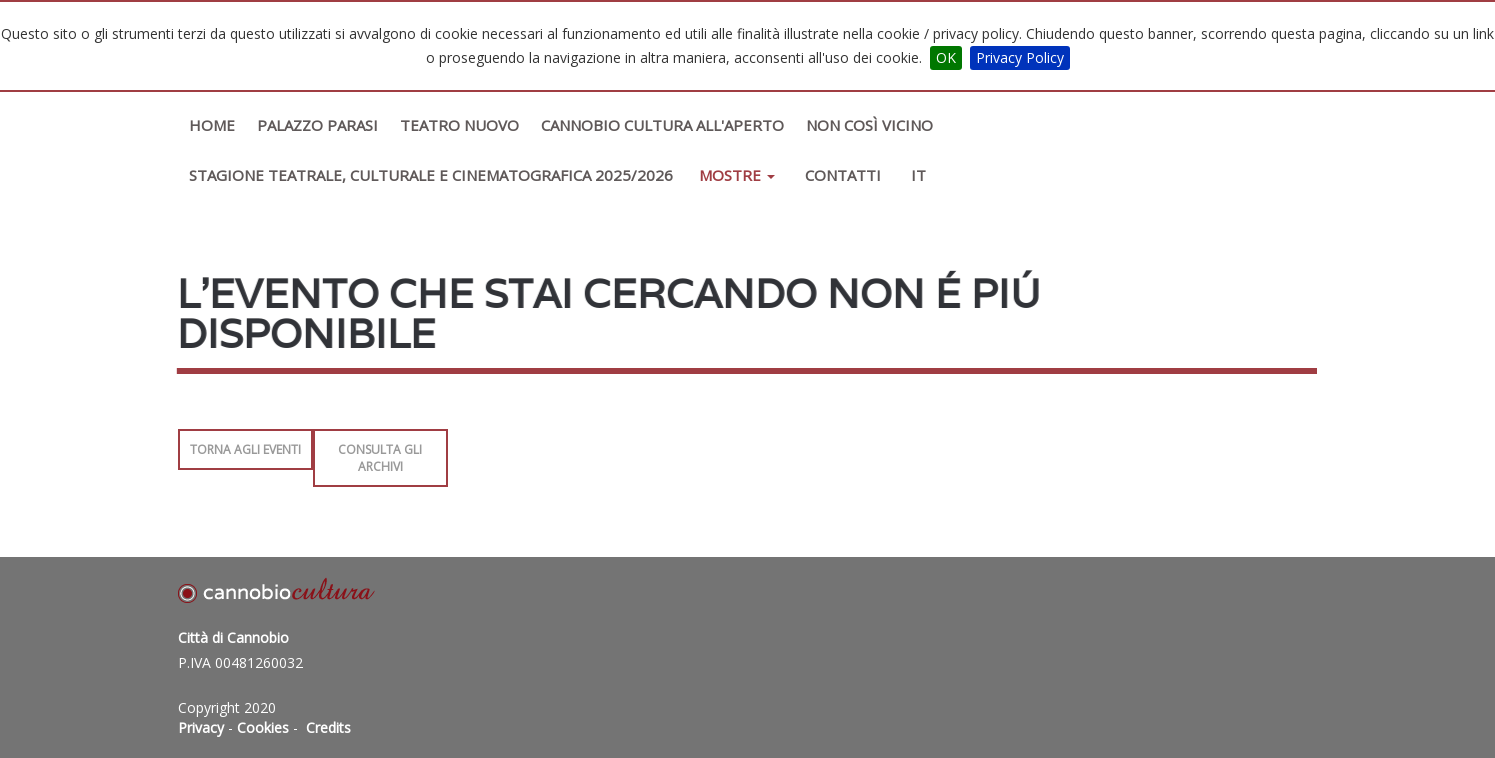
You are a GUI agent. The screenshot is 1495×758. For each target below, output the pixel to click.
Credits (328, 727)
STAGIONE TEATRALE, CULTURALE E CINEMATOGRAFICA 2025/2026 (431, 175)
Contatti (843, 175)
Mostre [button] (737, 175)
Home (212, 125)
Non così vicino (869, 125)
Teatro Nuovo (459, 125)
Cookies (263, 727)
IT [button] (918, 175)
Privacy (201, 727)
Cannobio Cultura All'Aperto (662, 125)
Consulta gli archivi (380, 458)
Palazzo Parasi (317, 125)
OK (946, 57)
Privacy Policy (1020, 57)
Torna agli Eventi (245, 449)
